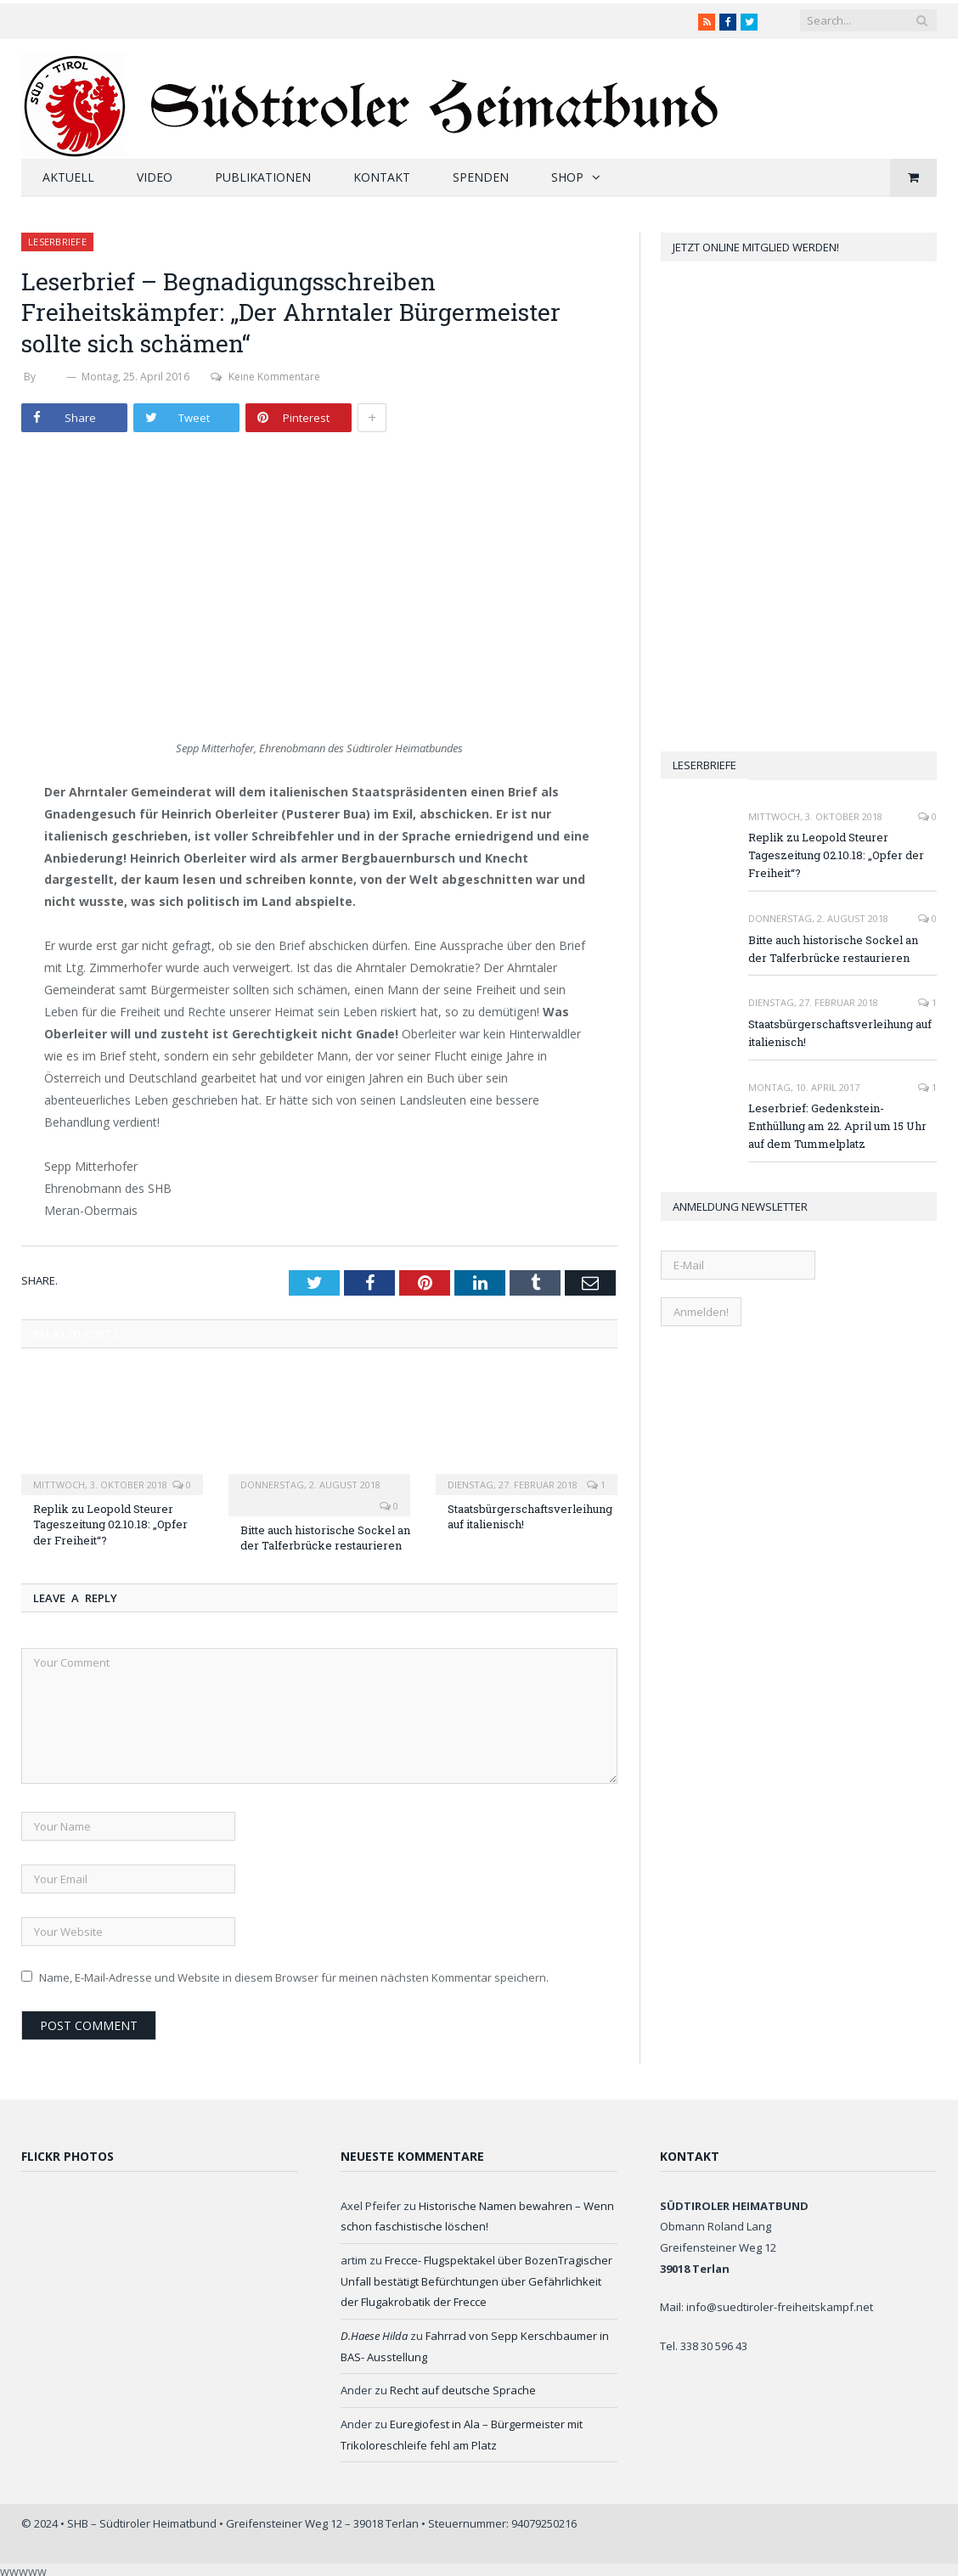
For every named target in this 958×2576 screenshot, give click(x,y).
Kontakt (381, 177)
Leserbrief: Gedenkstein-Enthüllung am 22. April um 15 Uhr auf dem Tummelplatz (837, 1125)
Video (154, 177)
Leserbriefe (57, 241)
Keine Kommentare (265, 376)
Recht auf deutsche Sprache (463, 2390)
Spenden (481, 177)
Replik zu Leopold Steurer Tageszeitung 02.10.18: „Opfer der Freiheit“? (110, 1524)
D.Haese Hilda (374, 2335)
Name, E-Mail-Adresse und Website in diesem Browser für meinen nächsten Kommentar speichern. (294, 1977)
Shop (567, 177)
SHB (51, 376)
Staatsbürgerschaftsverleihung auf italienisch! (840, 1032)
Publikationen (263, 177)
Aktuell (68, 177)
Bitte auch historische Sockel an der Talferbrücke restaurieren (325, 1537)
